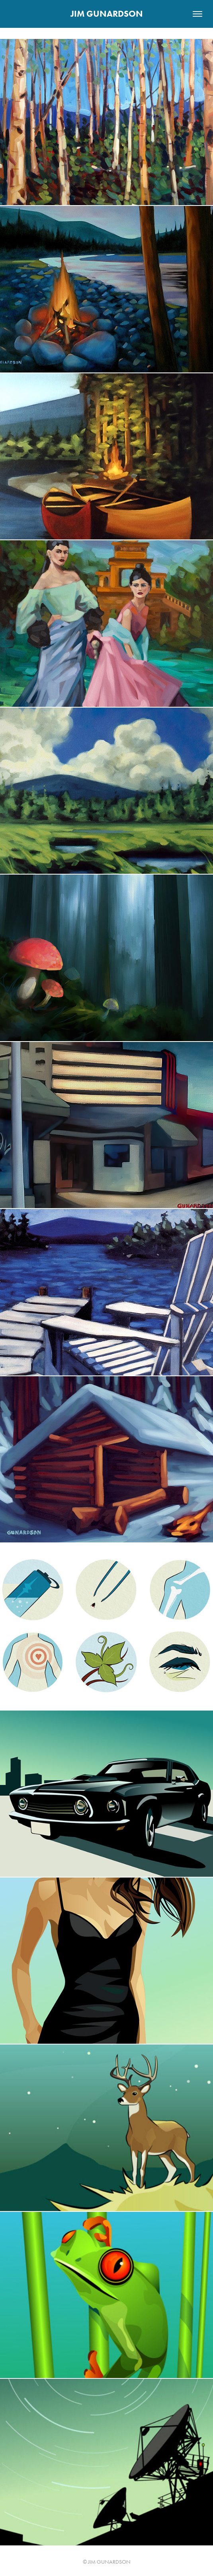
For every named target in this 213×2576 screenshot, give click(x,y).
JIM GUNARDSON (106, 13)
